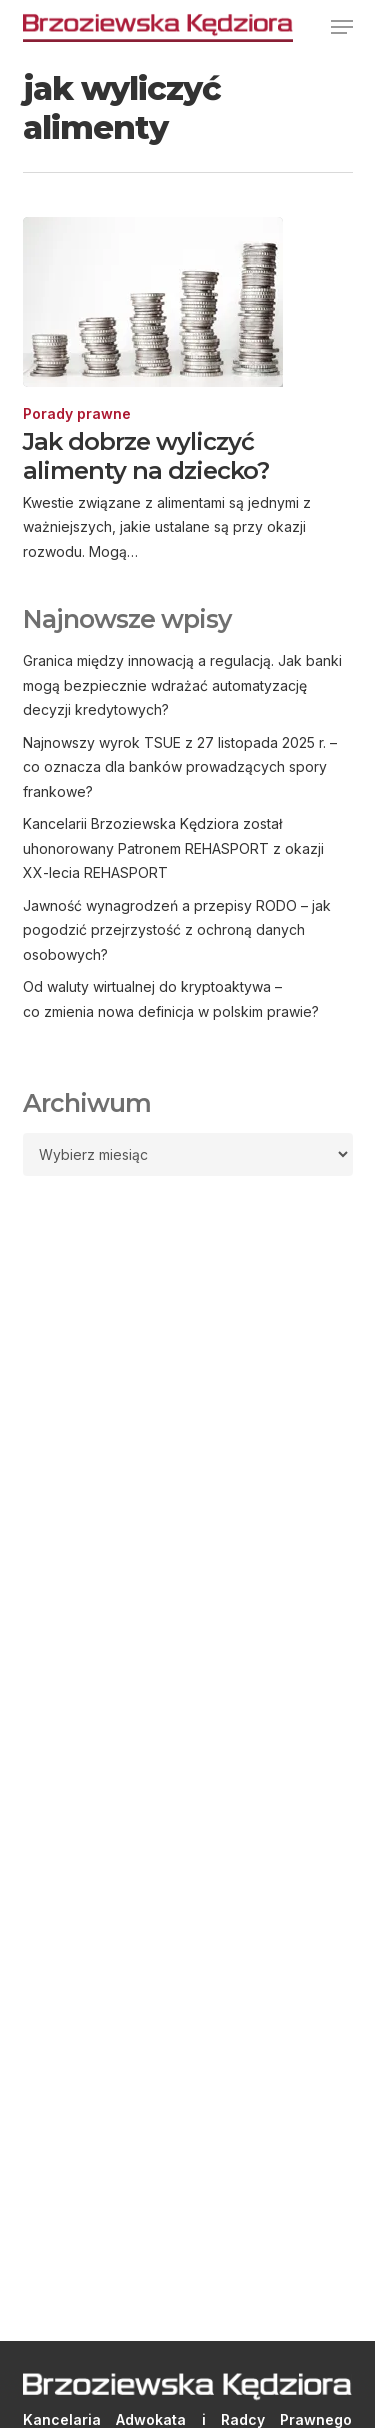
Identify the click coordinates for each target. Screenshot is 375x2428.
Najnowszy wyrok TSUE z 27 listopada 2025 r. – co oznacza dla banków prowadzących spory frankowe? (180, 767)
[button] (342, 27)
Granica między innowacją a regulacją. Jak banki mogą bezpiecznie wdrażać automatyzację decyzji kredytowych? (182, 685)
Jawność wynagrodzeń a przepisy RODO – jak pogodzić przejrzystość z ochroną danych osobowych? (177, 930)
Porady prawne (77, 413)
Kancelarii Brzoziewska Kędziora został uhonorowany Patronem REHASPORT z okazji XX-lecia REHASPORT (173, 848)
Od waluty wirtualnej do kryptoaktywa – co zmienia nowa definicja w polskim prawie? (171, 999)
